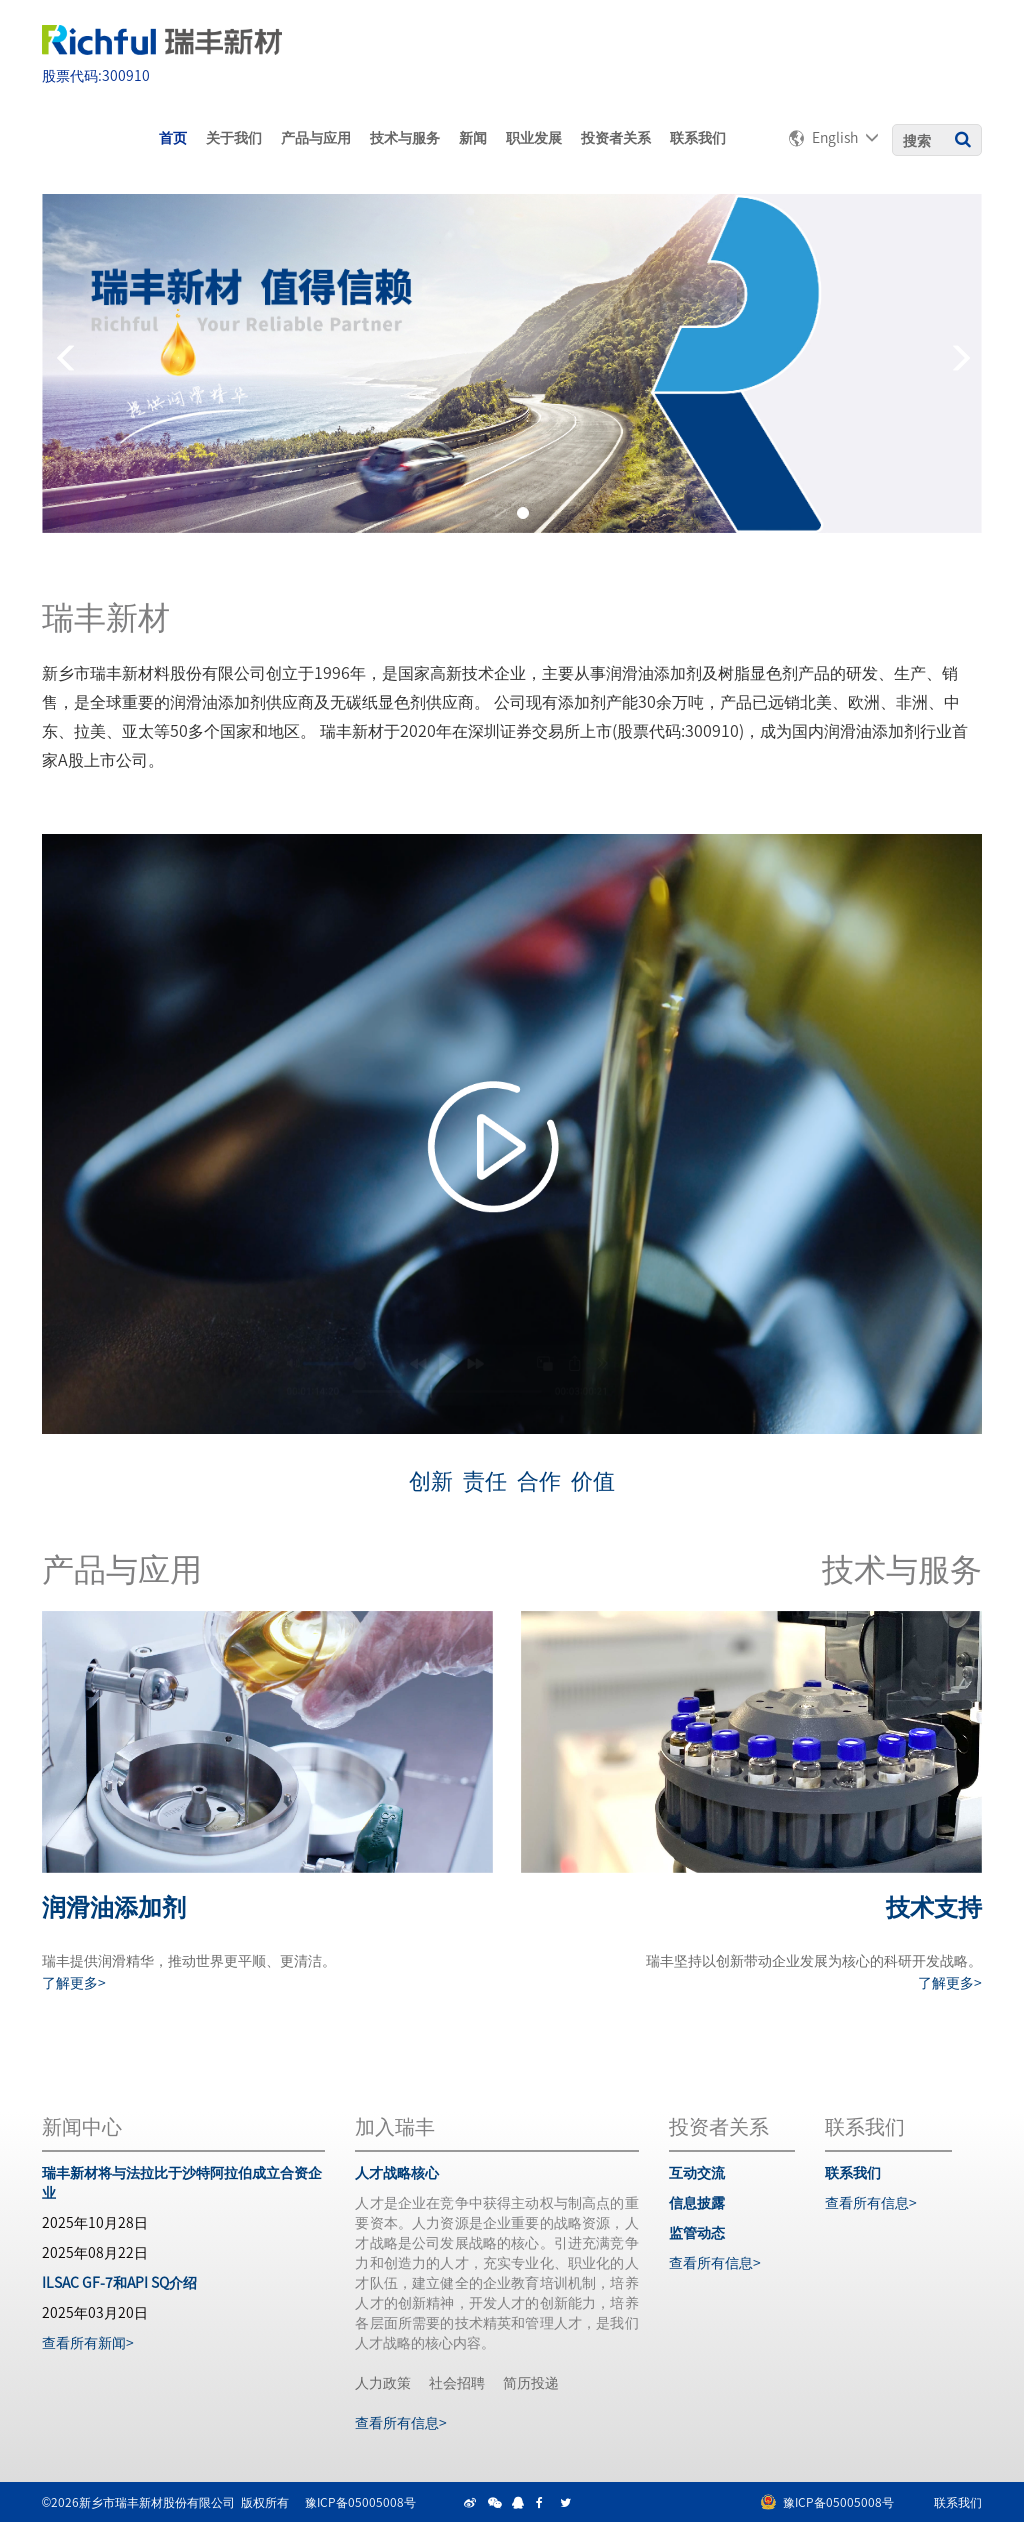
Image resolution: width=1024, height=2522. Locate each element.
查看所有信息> (401, 2422)
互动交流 (697, 2172)
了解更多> (74, 1982)
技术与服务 (405, 137)
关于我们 (234, 137)
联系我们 (698, 137)
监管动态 (697, 2232)
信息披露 (697, 2202)
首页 (173, 137)
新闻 (473, 137)
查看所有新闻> (88, 2342)
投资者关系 (616, 137)
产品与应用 (316, 137)
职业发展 (534, 137)
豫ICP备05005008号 (360, 2501)
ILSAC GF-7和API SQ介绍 (119, 2282)
